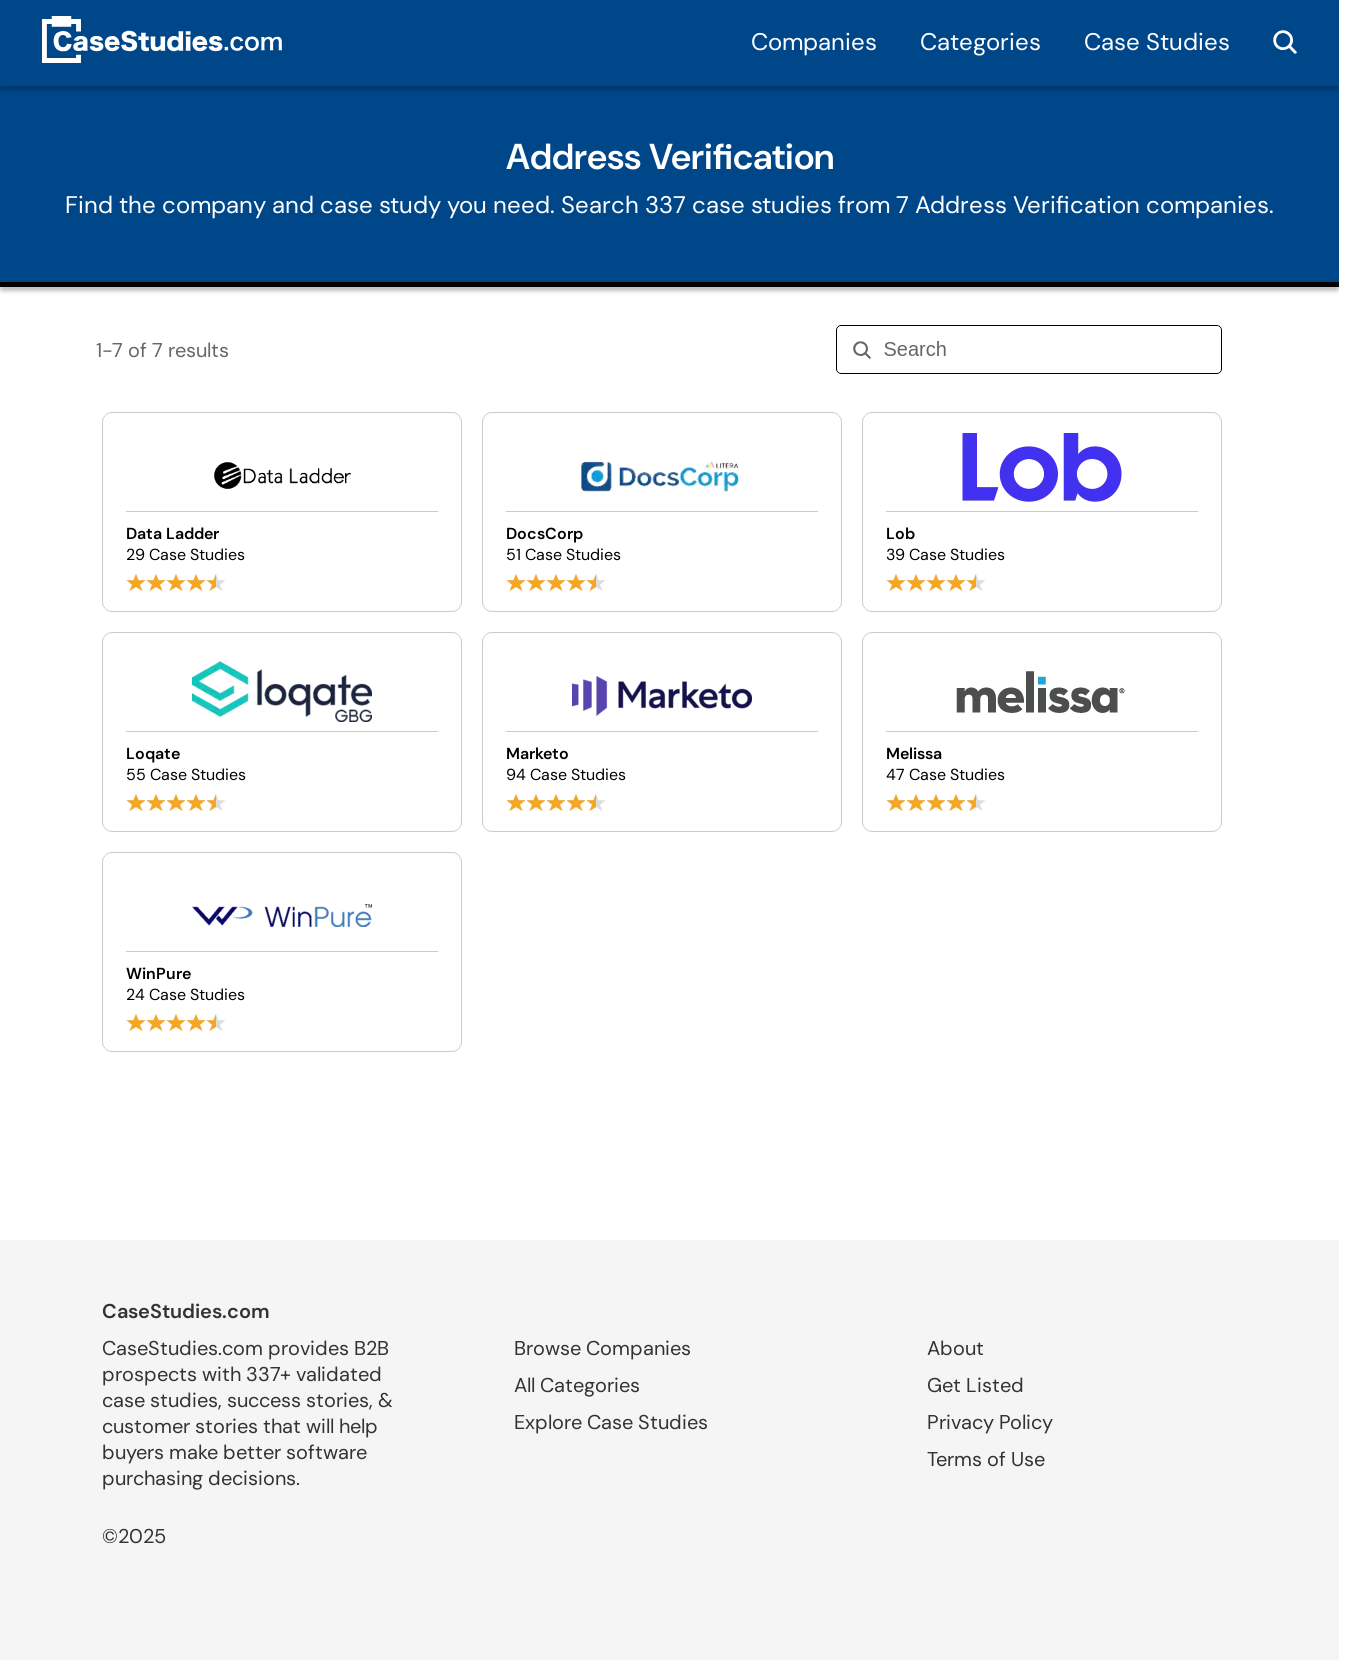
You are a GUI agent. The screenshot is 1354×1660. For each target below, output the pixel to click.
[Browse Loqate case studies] (282, 732)
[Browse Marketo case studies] (662, 732)
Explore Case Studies (611, 1422)
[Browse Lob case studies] (1042, 512)
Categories (980, 41)
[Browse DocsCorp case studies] (662, 512)
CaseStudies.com (186, 1311)
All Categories (577, 1385)
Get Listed (975, 1385)
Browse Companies (602, 1348)
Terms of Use (986, 1459)
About (955, 1348)
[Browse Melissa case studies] (1042, 732)
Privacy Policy (990, 1422)
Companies (814, 41)
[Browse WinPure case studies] (282, 952)
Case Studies (1157, 41)
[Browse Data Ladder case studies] (282, 512)
